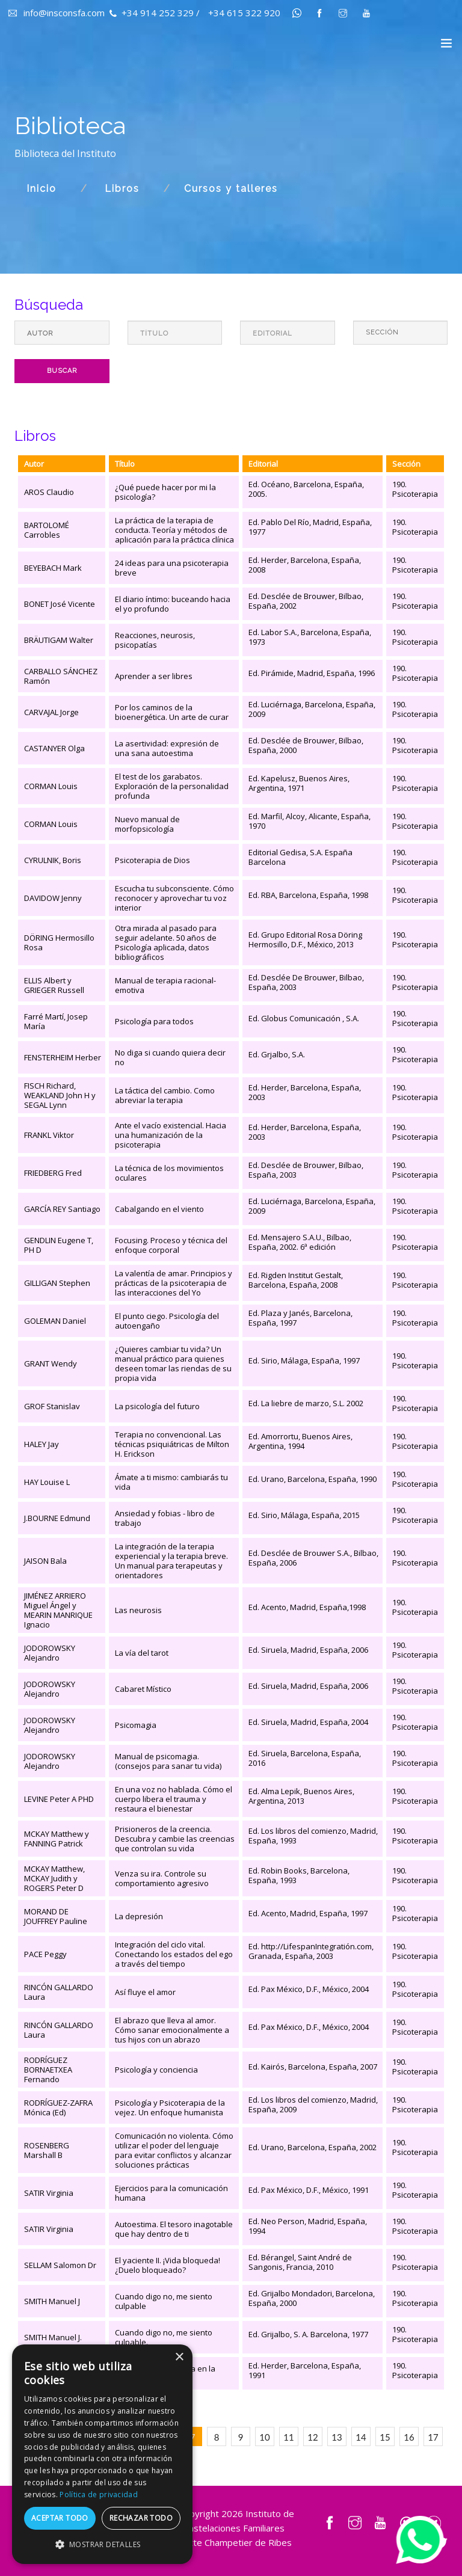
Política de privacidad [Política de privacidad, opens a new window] (99, 2494)
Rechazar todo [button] (141, 2518)
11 (288, 2437)
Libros (122, 188)
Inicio (41, 188)
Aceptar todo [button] (59, 2518)
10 (264, 2437)
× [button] (178, 2357)
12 (312, 2437)
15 (385, 2437)
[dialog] (102, 2454)
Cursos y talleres (231, 188)
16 (409, 2437)
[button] (102, 2545)
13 (336, 2437)
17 (433, 2437)
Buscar (62, 371)
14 (361, 2437)
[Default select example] (400, 333)
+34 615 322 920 (244, 13)
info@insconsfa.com (56, 13)
